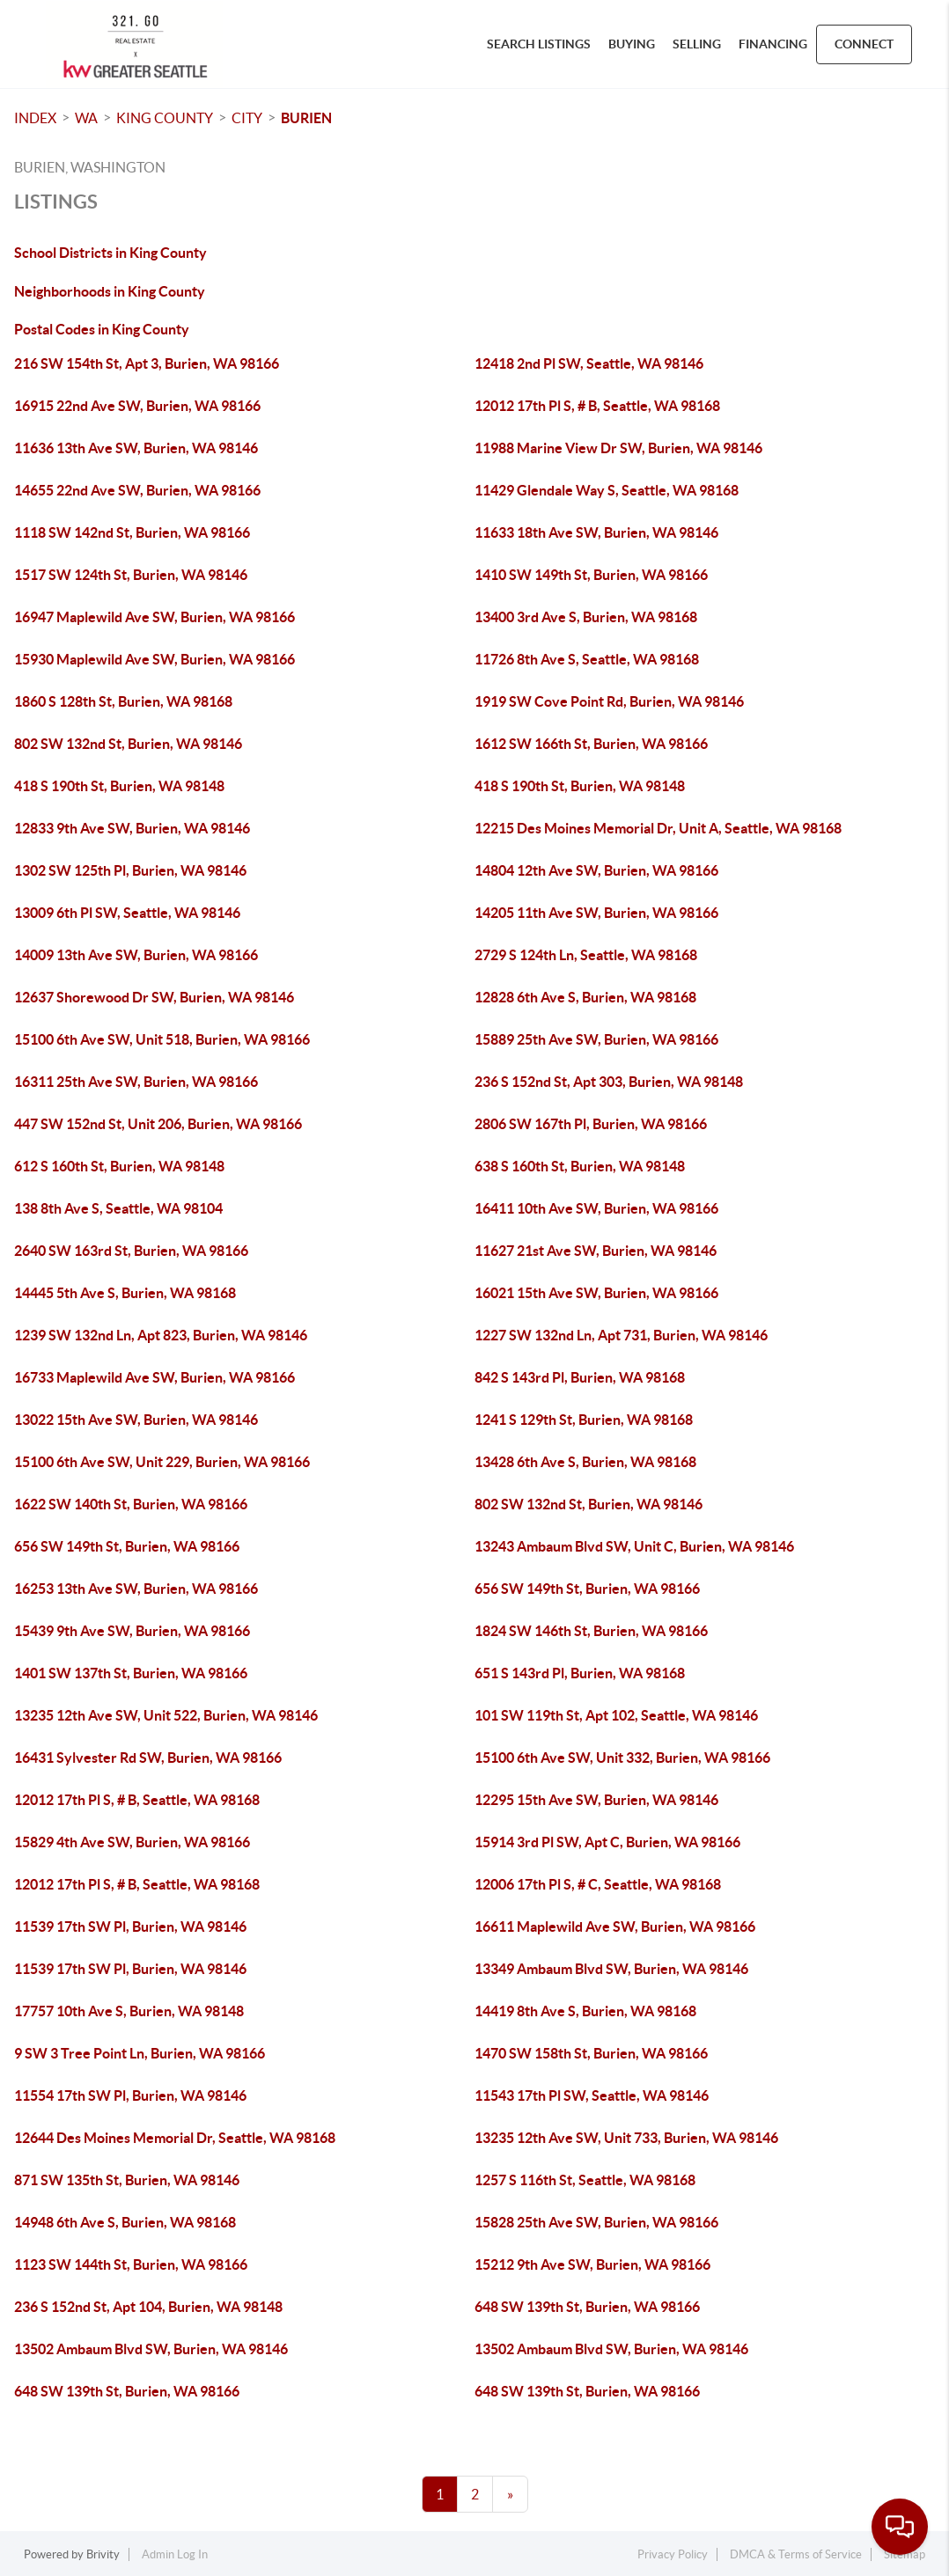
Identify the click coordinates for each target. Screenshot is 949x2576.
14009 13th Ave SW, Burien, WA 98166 (136, 955)
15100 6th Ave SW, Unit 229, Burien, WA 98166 (162, 1462)
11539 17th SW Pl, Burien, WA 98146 (130, 1926)
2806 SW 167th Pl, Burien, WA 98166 (590, 1124)
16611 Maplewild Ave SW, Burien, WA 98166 (614, 1926)
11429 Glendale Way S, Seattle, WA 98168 (606, 490)
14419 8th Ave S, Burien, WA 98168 (585, 2011)
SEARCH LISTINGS (539, 44)
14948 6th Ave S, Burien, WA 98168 (125, 2222)
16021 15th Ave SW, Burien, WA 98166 (596, 1293)
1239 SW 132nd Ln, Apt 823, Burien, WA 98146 (160, 1335)
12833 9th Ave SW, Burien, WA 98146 (132, 828)
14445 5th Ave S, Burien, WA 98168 (125, 1293)
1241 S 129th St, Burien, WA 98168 (583, 1420)
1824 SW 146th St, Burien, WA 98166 (591, 1631)
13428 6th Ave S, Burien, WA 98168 (585, 1462)
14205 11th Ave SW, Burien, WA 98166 (596, 913)
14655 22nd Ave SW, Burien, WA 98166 (137, 490)
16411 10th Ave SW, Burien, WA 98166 (596, 1208)
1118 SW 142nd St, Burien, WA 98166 (132, 532)
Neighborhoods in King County (109, 291)
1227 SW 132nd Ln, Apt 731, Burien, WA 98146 (621, 1335)
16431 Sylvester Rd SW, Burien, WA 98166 (148, 1757)
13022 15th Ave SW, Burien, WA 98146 (136, 1420)
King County (164, 118)
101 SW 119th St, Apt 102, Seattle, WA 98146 (616, 1715)
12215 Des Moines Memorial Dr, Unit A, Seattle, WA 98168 (658, 828)
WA (86, 118)
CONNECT (864, 44)
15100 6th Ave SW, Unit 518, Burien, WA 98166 (162, 1039)
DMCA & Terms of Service (796, 2554)
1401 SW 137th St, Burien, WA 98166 (130, 1673)
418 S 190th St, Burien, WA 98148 (119, 786)
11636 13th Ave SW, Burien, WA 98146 (136, 448)
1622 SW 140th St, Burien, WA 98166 (130, 1504)
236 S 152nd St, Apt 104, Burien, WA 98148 (148, 2307)
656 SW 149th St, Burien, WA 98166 (126, 1546)
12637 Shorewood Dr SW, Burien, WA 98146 (154, 997)
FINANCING (773, 44)
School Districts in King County (110, 253)
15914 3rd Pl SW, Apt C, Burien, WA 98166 (607, 1842)
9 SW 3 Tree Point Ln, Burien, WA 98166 (139, 2053)
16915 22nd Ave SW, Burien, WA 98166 (137, 406)
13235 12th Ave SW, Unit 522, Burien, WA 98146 (166, 1715)
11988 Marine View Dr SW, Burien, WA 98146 (618, 448)
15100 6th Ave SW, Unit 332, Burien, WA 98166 (622, 1757)
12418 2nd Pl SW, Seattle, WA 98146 (588, 363)
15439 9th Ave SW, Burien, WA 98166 (132, 1631)
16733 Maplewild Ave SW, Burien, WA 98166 (154, 1377)
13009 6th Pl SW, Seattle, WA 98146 (127, 913)
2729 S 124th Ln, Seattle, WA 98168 (585, 955)
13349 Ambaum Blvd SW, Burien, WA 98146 (611, 1969)
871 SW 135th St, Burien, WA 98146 (126, 2180)
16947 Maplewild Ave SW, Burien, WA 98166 (154, 617)
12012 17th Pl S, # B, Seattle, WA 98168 (597, 406)
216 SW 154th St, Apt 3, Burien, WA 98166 (146, 363)
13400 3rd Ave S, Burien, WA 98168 (585, 617)
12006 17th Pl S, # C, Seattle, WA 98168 (597, 1884)
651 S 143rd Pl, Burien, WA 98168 (579, 1673)
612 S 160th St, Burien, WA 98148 (119, 1166)
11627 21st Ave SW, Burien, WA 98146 (595, 1251)
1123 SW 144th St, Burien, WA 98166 (130, 2264)
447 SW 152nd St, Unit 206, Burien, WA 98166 (158, 1124)
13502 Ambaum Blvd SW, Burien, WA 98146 (151, 2349)
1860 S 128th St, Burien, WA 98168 (123, 701)
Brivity (103, 2554)
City (247, 118)
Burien (306, 118)
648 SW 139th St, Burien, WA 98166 (587, 2307)
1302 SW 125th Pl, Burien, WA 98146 (130, 870)
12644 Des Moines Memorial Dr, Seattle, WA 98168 (174, 2138)
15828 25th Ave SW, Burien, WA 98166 (596, 2222)
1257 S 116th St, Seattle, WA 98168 (584, 2180)
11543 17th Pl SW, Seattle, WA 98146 (591, 2095)
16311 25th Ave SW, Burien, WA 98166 (136, 1082)
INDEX (35, 118)
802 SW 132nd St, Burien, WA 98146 (128, 744)
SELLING (697, 44)
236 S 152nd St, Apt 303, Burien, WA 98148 (608, 1082)
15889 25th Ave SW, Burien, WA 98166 (596, 1039)
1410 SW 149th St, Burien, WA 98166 (591, 575)
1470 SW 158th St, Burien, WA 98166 (591, 2053)
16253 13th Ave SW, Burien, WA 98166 (136, 1589)
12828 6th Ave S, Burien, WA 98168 (585, 997)
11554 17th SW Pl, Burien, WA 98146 (130, 2095)
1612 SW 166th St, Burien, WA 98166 (591, 744)
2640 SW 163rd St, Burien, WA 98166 (131, 1251)
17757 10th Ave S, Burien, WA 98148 (129, 2011)
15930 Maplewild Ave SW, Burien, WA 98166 (154, 659)
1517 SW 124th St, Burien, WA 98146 (130, 575)
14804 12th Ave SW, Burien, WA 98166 (596, 870)
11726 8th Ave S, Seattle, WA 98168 (586, 659)
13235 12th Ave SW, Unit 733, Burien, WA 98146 (626, 2138)
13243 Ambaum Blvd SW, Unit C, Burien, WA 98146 (634, 1546)
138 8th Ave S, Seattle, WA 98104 (118, 1208)
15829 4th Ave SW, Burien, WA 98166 (132, 1842)
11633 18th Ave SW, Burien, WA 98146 (596, 532)
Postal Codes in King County (101, 329)
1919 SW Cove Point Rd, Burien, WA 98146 (609, 701)
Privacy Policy (672, 2554)
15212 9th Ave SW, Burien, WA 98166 (592, 2264)
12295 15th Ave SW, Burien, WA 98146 (596, 1800)
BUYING (631, 44)
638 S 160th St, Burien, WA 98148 (579, 1166)
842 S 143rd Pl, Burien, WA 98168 (579, 1377)
